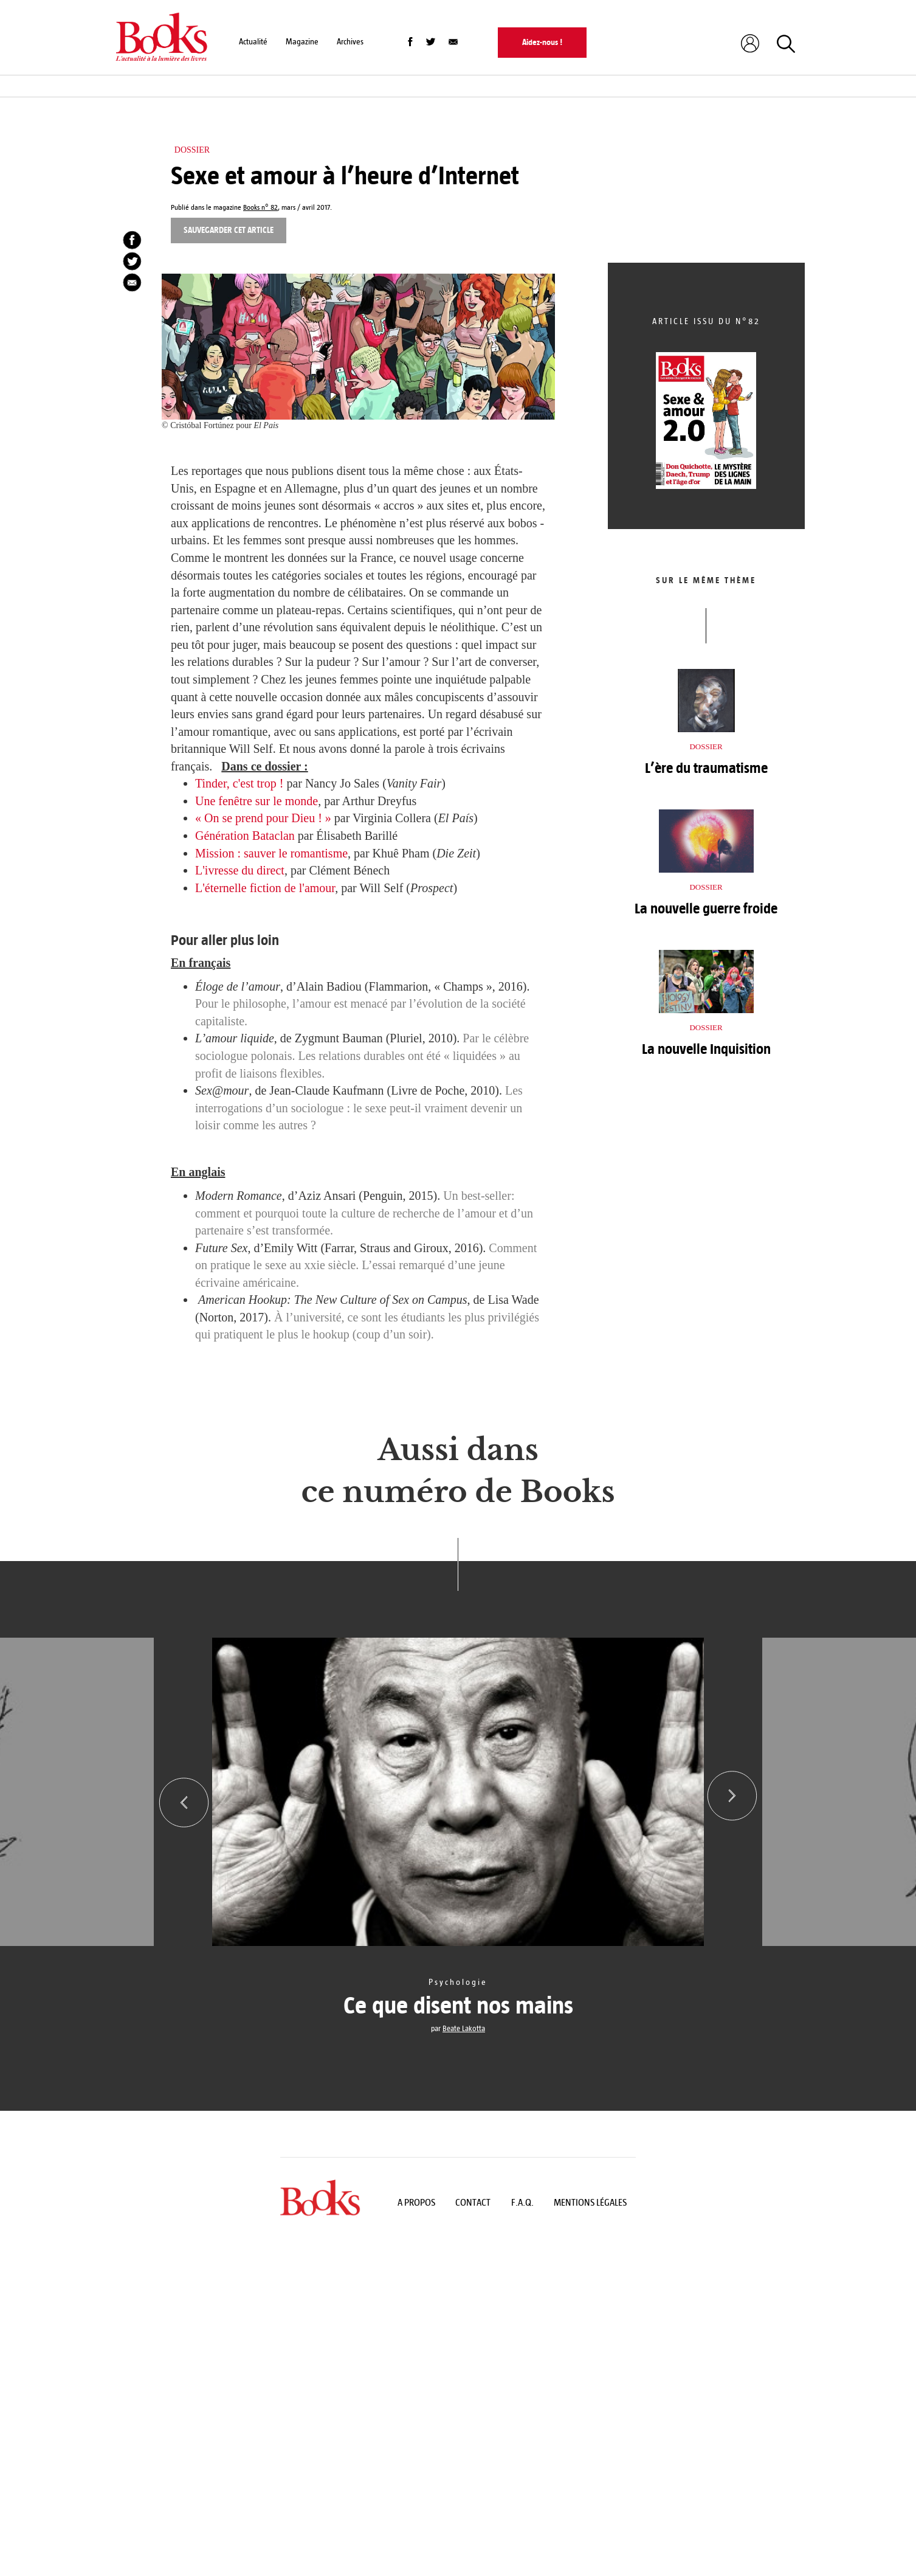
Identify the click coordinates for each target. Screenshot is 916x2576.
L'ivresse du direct (239, 870)
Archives (350, 41)
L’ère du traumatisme (706, 768)
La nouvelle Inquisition (706, 1049)
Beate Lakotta (464, 2028)
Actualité (253, 41)
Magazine (302, 41)
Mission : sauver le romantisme (271, 853)
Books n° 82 (260, 208)
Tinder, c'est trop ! (239, 783)
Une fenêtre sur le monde (256, 801)
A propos (416, 2202)
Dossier (192, 149)
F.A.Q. (522, 2202)
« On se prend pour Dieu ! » (263, 818)
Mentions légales (590, 2202)
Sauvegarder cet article (229, 230)
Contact (473, 2202)
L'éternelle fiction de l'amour (265, 888)
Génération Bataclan (245, 835)
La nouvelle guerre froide (706, 908)
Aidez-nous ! (542, 42)
